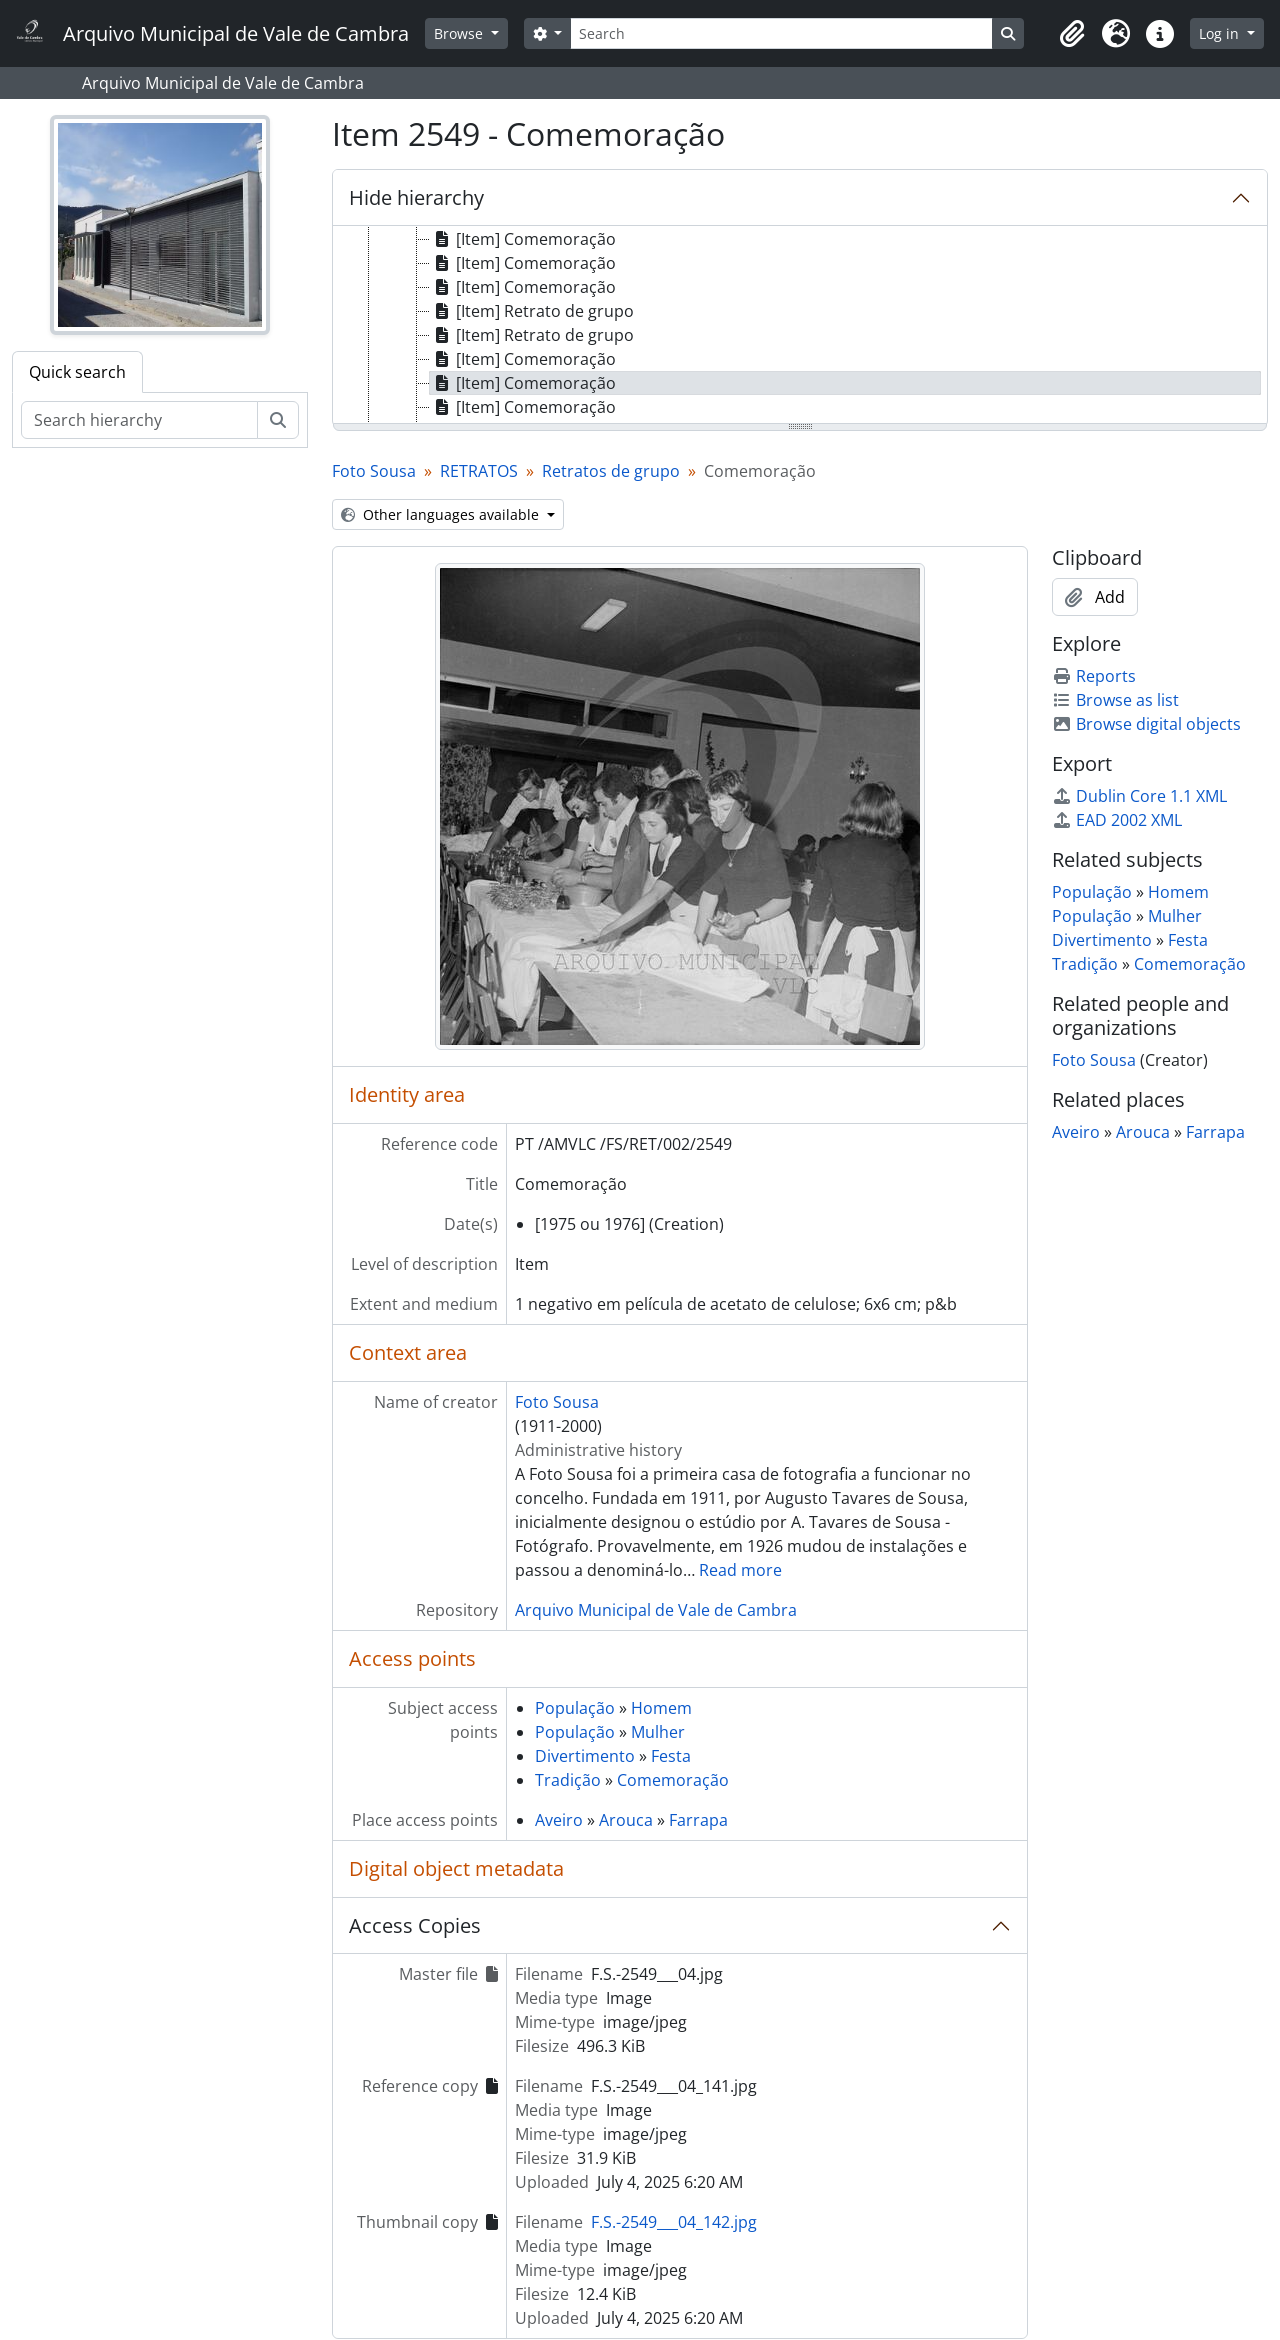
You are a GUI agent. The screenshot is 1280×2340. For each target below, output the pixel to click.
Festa (671, 1756)
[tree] (800, 326)
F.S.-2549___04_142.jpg (674, 2222)
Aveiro (559, 1820)
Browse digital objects (1146, 724)
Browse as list (1115, 700)
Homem (661, 1708)
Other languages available (442, 514)
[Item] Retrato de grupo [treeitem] (532, 311)
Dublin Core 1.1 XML (1139, 796)
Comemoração (673, 1780)
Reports (1094, 676)
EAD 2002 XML (1117, 820)
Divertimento (585, 1756)
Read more (740, 1570)
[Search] (781, 33)
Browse (460, 33)
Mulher (658, 1732)
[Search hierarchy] (139, 420)
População (575, 1708)
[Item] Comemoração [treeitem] (523, 239)
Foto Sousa (374, 471)
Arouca (626, 1820)
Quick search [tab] (77, 372)
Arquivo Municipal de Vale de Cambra (656, 1610)
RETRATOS (479, 471)
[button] (1072, 34)
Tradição (568, 1780)
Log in (1221, 33)
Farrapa (698, 1820)
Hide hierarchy (416, 197)
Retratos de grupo (611, 471)
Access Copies (415, 1925)
